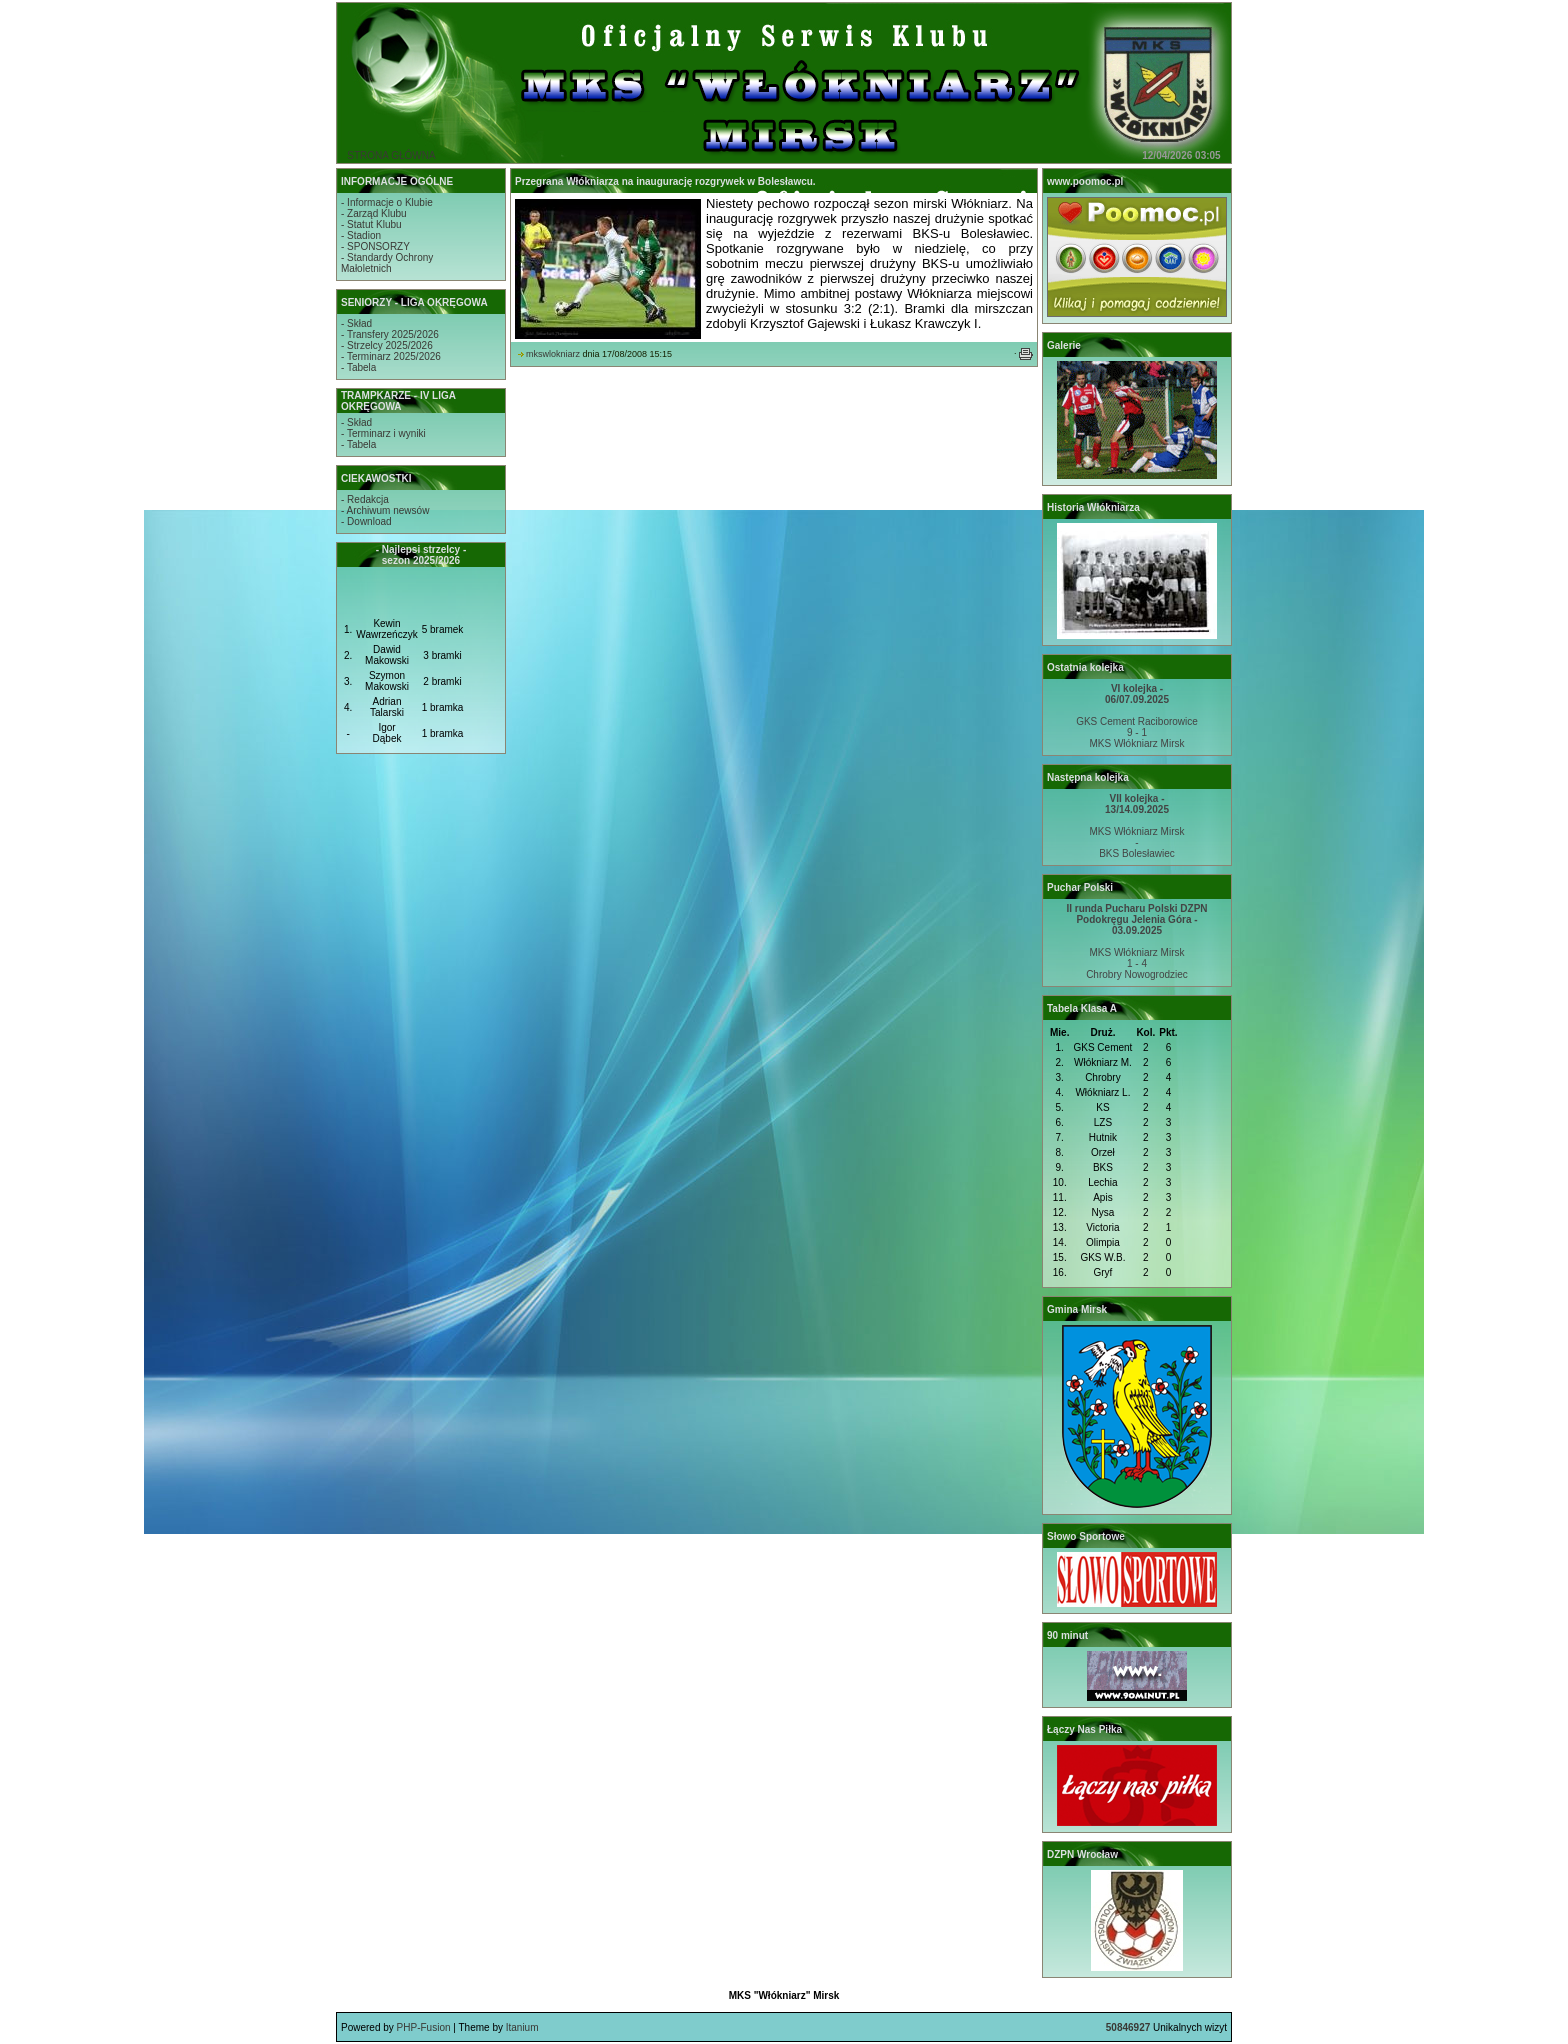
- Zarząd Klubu (374, 213)
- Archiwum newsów (385, 510)
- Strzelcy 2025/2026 (387, 345)
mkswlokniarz (553, 354)
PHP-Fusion (424, 2027)
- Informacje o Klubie (387, 202)
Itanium (522, 2027)
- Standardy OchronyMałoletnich (387, 263)
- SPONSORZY (375, 246)
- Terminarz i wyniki (383, 433)
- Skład (356, 323)
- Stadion (361, 235)
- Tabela (358, 367)
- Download (366, 521)
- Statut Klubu (371, 224)
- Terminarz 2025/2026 (391, 356)
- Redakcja (365, 499)
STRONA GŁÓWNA (391, 155)
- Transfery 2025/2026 (390, 334)
